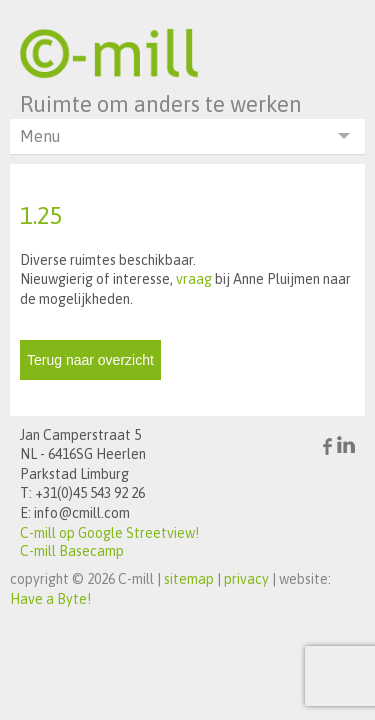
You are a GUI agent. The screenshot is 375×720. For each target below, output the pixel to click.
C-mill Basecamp (72, 551)
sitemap (189, 579)
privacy (246, 579)
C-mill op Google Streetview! (109, 533)
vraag (194, 279)
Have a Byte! (50, 599)
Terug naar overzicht (90, 360)
